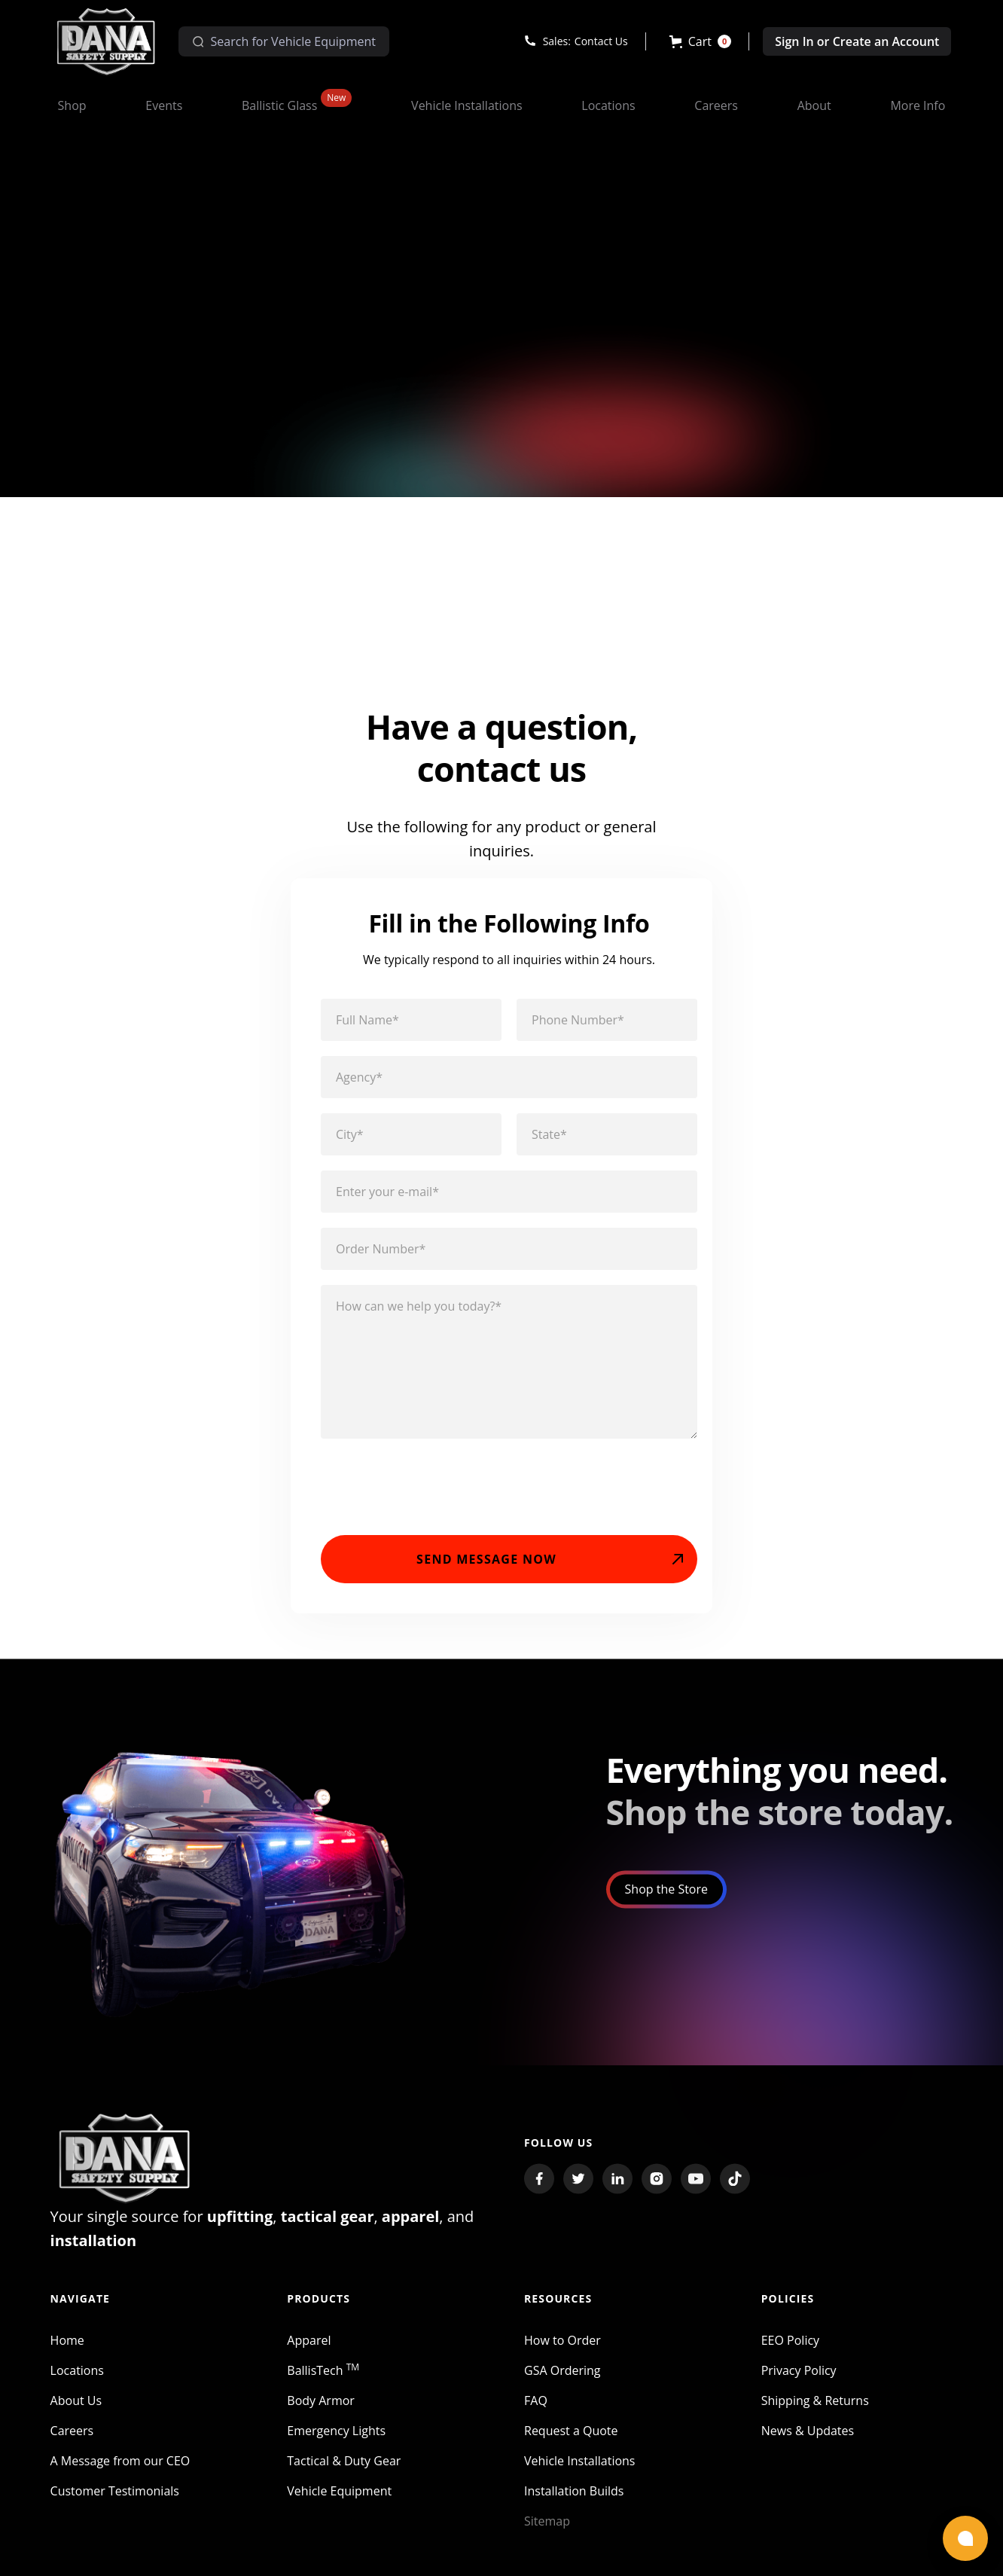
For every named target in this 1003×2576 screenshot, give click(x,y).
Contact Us (601, 41)
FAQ (535, 2414)
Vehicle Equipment (339, 2504)
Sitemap (547, 2534)
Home (67, 2354)
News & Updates (807, 2444)
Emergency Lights (336, 2444)
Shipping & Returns (815, 2414)
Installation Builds (573, 2504)
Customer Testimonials (114, 2504)
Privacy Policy (799, 2384)
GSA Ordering (562, 2384)
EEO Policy (790, 2354)
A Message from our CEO (120, 2474)
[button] (700, 41)
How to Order (562, 2354)
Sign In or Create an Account (857, 41)
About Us (76, 2414)
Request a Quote (571, 2444)
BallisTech (323, 2384)
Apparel (309, 2354)
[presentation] (435, 1492)
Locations (77, 2384)
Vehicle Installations (580, 2474)
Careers (72, 2444)
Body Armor (321, 2414)
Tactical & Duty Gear (344, 2474)
